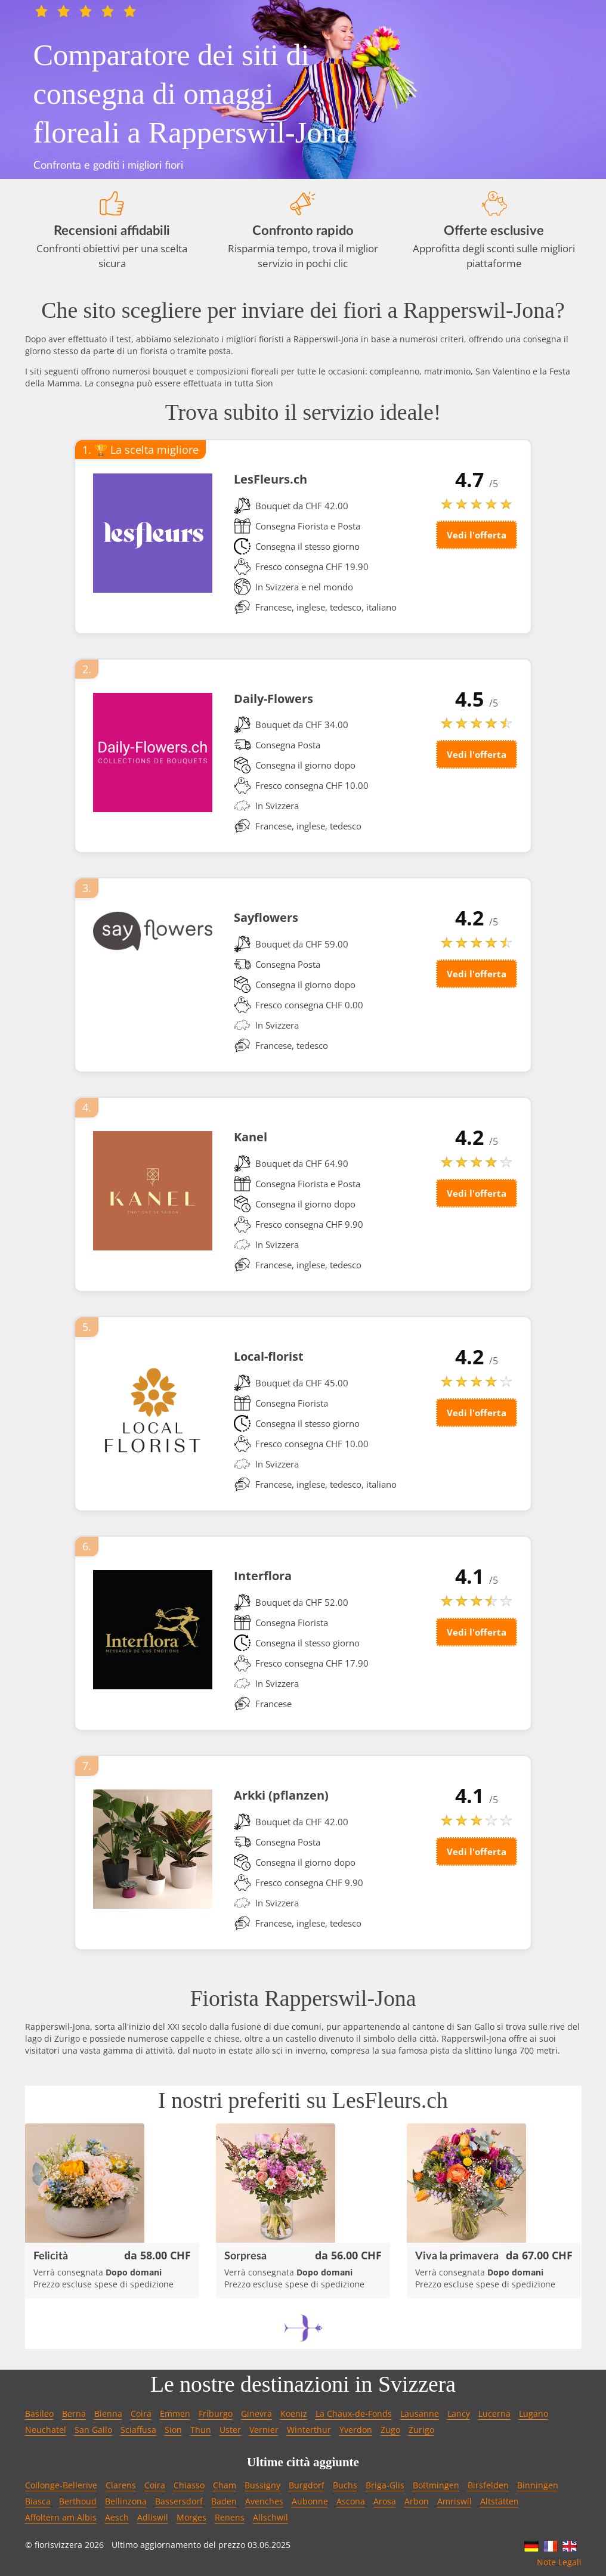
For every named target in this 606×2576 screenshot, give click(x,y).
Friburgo (216, 2413)
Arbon (416, 2501)
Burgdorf (306, 2485)
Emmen (175, 2413)
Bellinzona (126, 2501)
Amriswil (454, 2501)
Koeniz (293, 2413)
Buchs (345, 2485)
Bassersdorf (179, 2501)
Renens (230, 2517)
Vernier (264, 2429)
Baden (224, 2501)
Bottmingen (436, 2485)
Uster (230, 2429)
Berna (74, 2413)
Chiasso (189, 2485)
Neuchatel (45, 2429)
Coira (141, 2413)
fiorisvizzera (58, 2544)
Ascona (350, 2501)
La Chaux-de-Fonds (354, 2413)
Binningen (537, 2485)
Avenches (264, 2501)
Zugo (390, 2429)
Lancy (458, 2413)
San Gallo (93, 2429)
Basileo (39, 2413)
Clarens (121, 2485)
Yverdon (355, 2429)
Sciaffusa (138, 2429)
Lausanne (419, 2413)
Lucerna (494, 2413)
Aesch (117, 2517)
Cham (224, 2485)
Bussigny (262, 2485)
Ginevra (256, 2413)
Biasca (38, 2501)
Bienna (108, 2413)
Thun (200, 2429)
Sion (173, 2429)
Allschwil (270, 2517)
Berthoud (78, 2501)
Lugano (533, 2413)
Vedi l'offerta (476, 535)
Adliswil (152, 2517)
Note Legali (559, 2562)
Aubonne (310, 2501)
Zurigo (421, 2429)
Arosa (384, 2501)
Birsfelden (488, 2485)
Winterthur (309, 2429)
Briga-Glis (385, 2485)
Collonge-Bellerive (61, 2485)
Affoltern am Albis (61, 2517)
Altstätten (499, 2501)
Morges (191, 2517)
